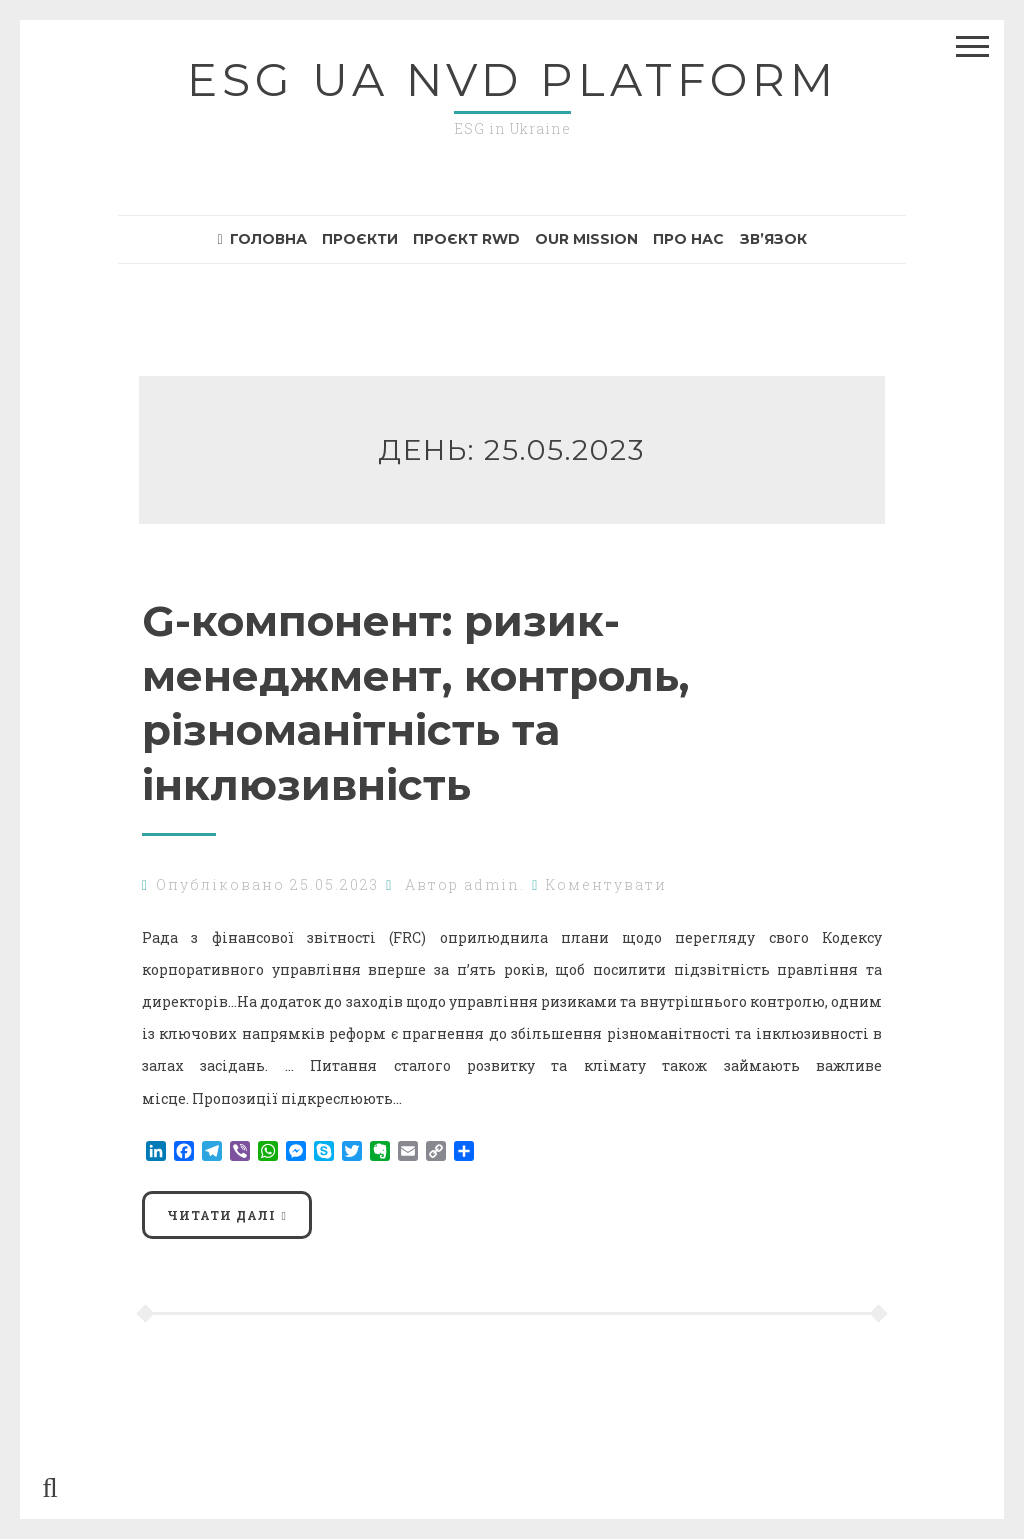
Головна (261, 239)
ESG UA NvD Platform (512, 79)
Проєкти (360, 239)
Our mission (586, 239)
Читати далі (221, 1215)
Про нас (688, 239)
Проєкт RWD (466, 239)
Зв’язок (773, 239)
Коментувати (606, 884)
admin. (494, 884)
